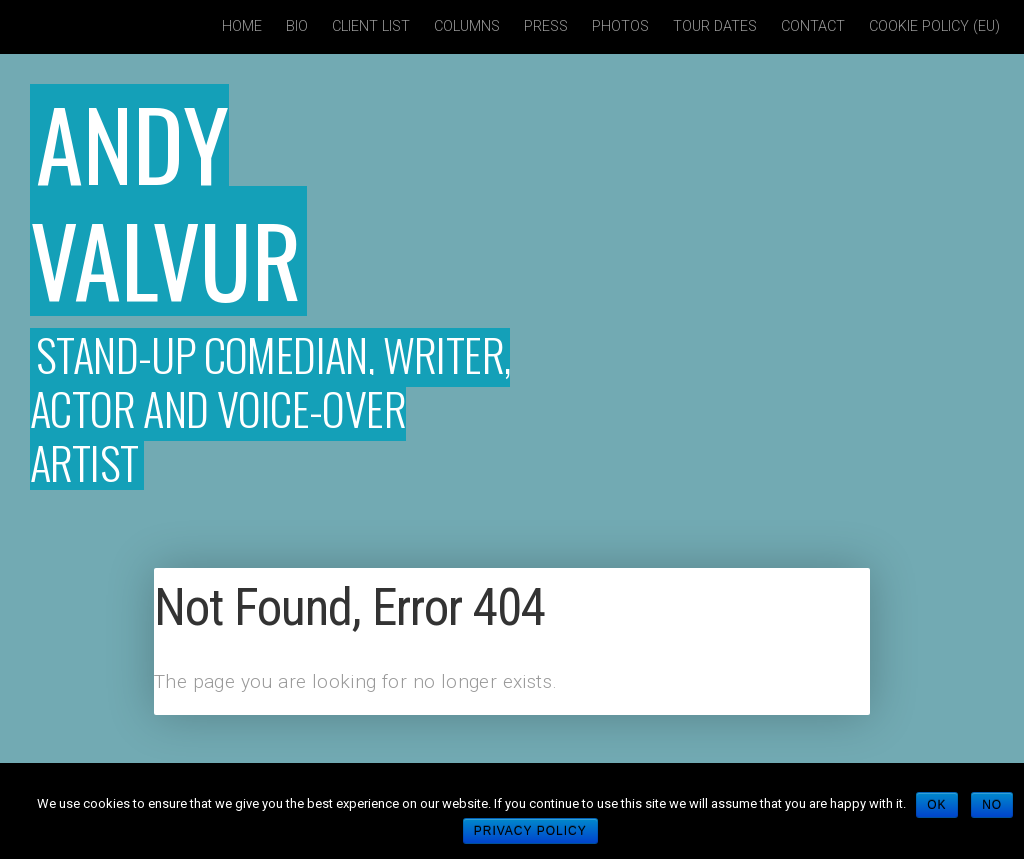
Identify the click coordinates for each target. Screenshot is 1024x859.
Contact (813, 26)
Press (546, 26)
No (992, 805)
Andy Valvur (166, 199)
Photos (620, 26)
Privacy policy (530, 831)
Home (242, 26)
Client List (371, 26)
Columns (467, 26)
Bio (297, 26)
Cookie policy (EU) (934, 26)
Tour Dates (715, 26)
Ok (936, 805)
